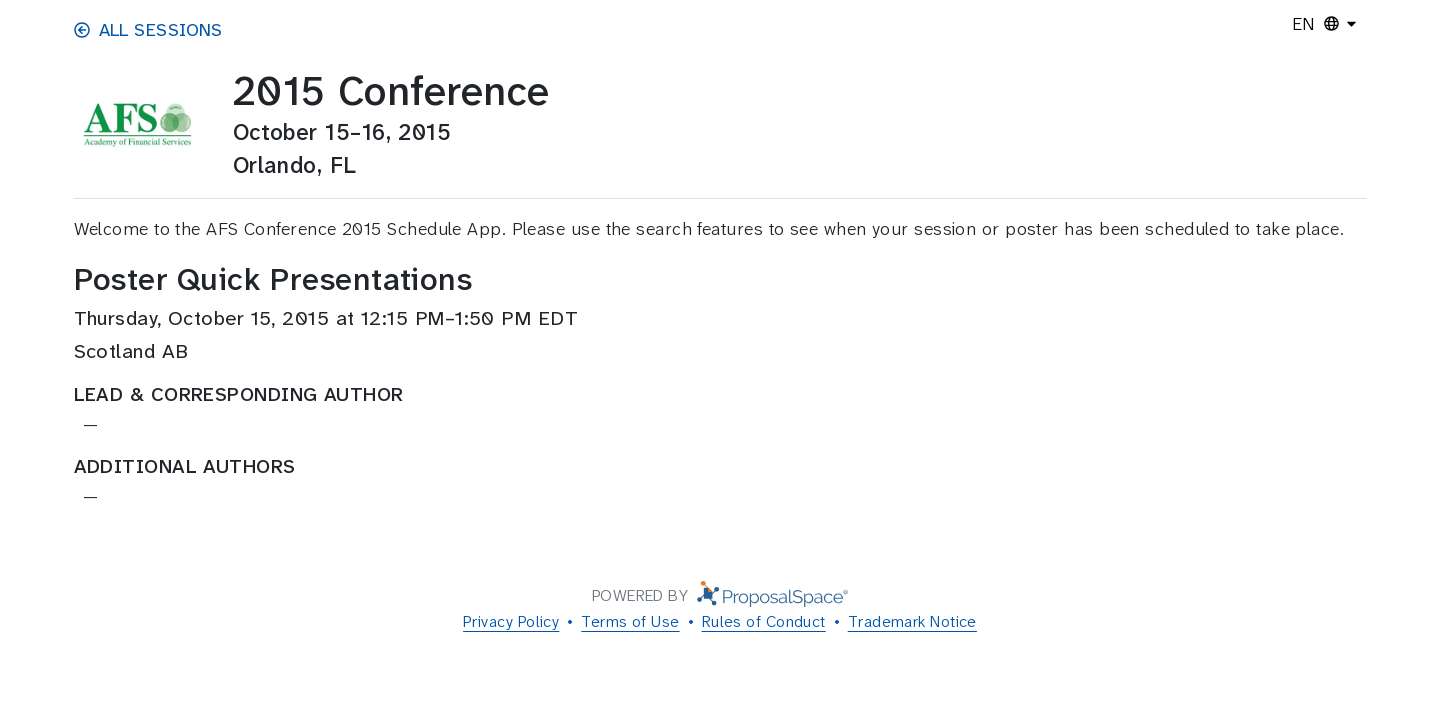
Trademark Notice (912, 621)
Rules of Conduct (764, 621)
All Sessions (148, 30)
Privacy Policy (511, 621)
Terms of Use (630, 621)
